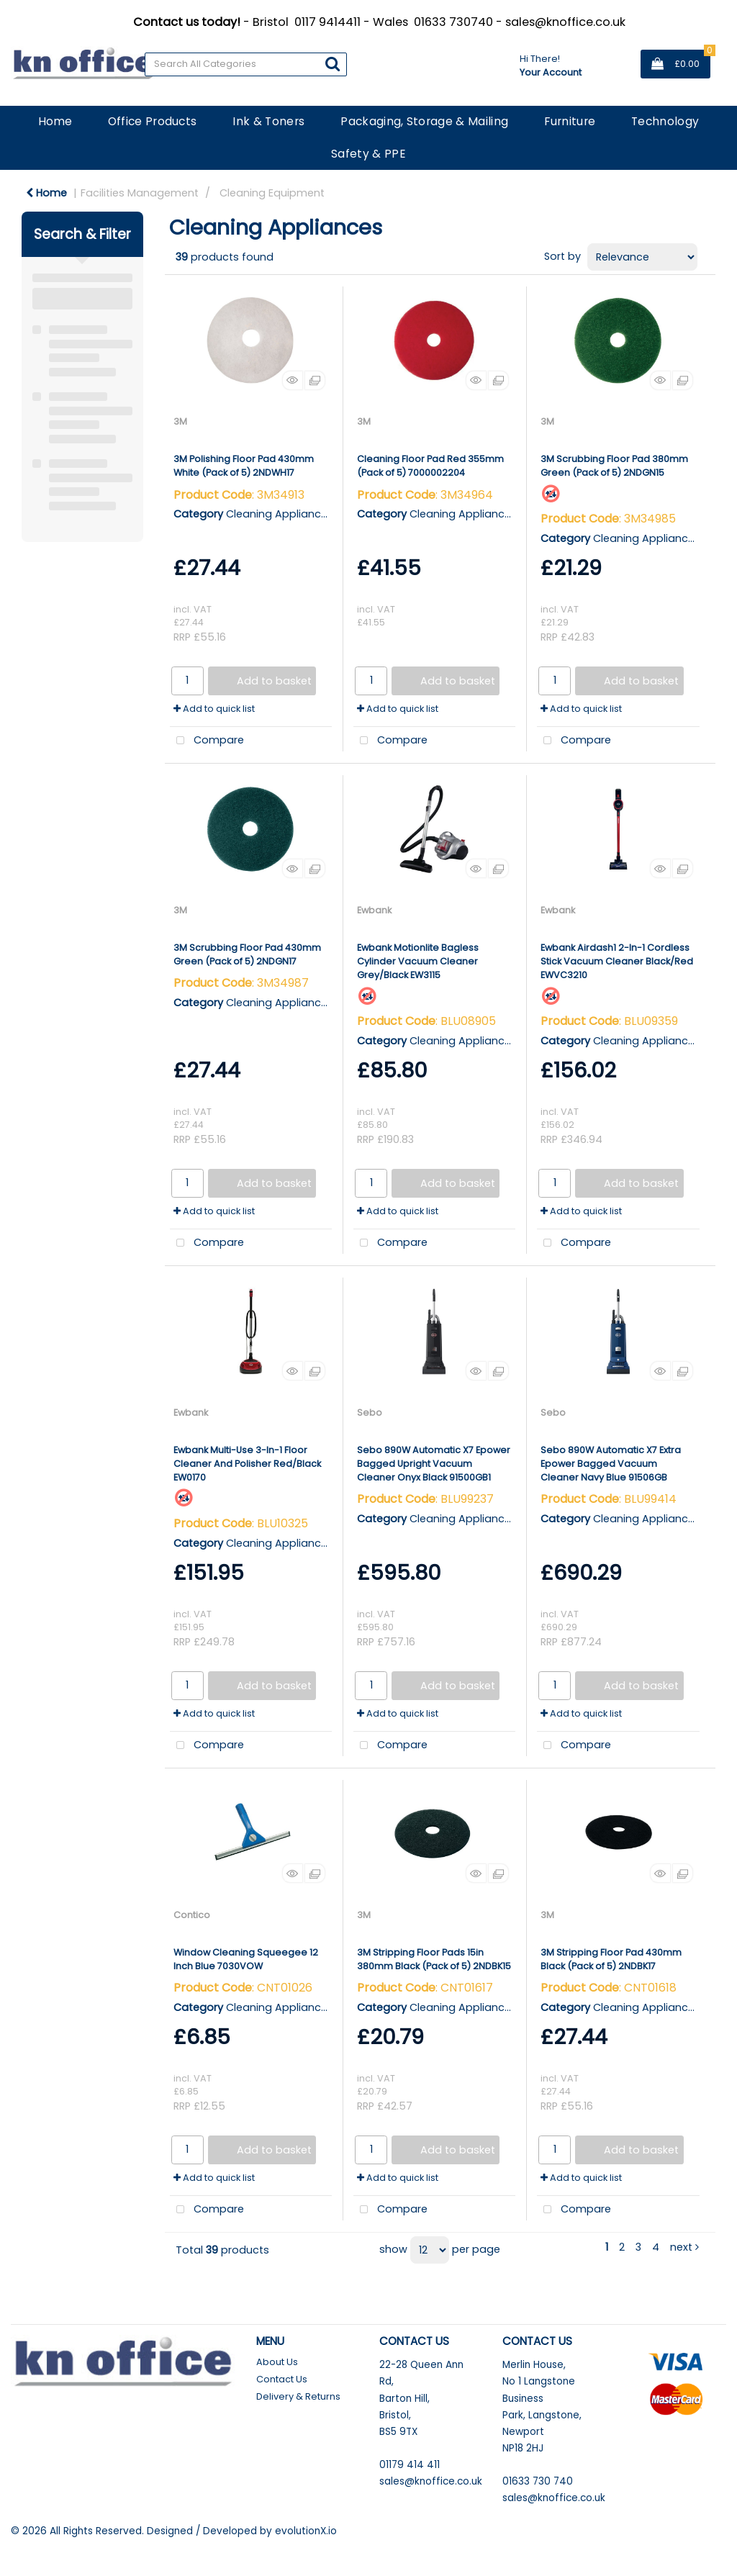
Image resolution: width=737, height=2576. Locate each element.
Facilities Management (140, 193)
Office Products (152, 121)
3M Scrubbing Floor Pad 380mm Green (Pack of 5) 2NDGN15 (614, 466)
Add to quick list (214, 708)
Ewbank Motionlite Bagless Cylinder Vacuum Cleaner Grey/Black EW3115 (418, 961)
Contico (191, 1915)
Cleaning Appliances (279, 514)
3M (180, 421)
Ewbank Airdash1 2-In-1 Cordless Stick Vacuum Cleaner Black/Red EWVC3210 (617, 961)
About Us (277, 2362)
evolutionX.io (306, 2531)
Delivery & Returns (298, 2396)
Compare (207, 741)
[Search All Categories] (246, 64)
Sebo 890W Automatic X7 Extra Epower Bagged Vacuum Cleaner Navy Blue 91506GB (611, 1463)
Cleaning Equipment (272, 193)
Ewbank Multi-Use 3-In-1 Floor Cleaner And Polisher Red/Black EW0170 (247, 1463)
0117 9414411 (327, 22)
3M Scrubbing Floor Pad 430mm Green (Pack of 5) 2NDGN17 (247, 954)
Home (55, 121)
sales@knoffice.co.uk (565, 22)
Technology (665, 121)
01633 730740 (453, 22)
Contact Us (281, 2379)
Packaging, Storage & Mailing (424, 121)
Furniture (569, 121)
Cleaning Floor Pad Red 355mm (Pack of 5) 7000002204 (430, 466)
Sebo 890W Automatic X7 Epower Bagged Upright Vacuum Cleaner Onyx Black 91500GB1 (433, 1463)
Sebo (369, 1412)
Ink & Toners (268, 121)
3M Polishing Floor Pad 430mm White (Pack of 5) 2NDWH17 (243, 466)
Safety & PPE (368, 153)
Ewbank (374, 910)
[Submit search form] (332, 64)
